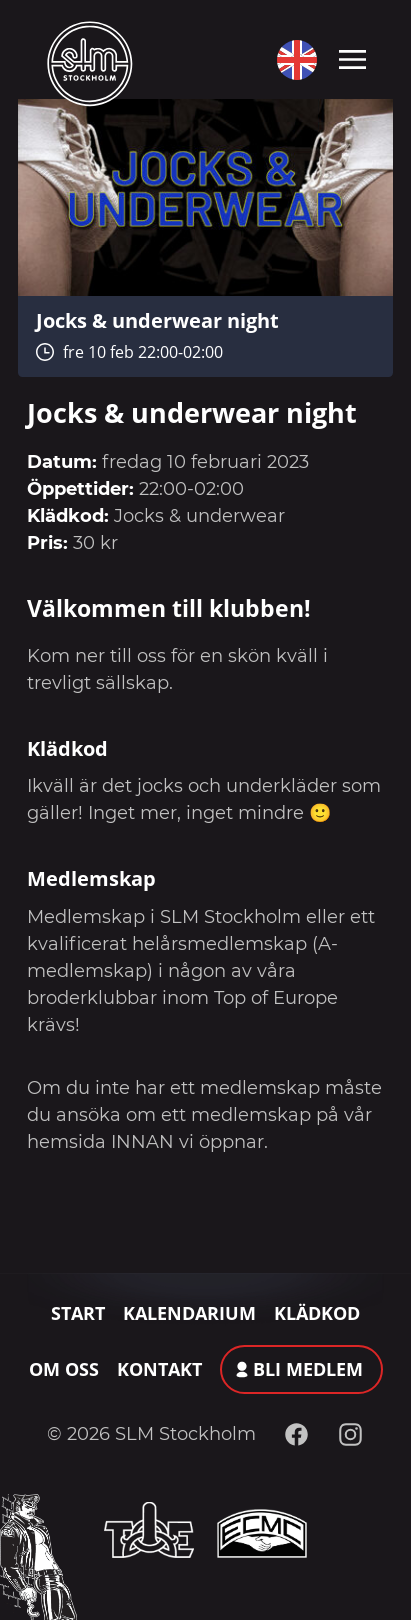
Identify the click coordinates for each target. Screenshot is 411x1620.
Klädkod (317, 1313)
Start (78, 1313)
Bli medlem (308, 1369)
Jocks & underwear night (157, 320)
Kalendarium (189, 1313)
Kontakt (159, 1369)
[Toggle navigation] (352, 58)
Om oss (64, 1369)
